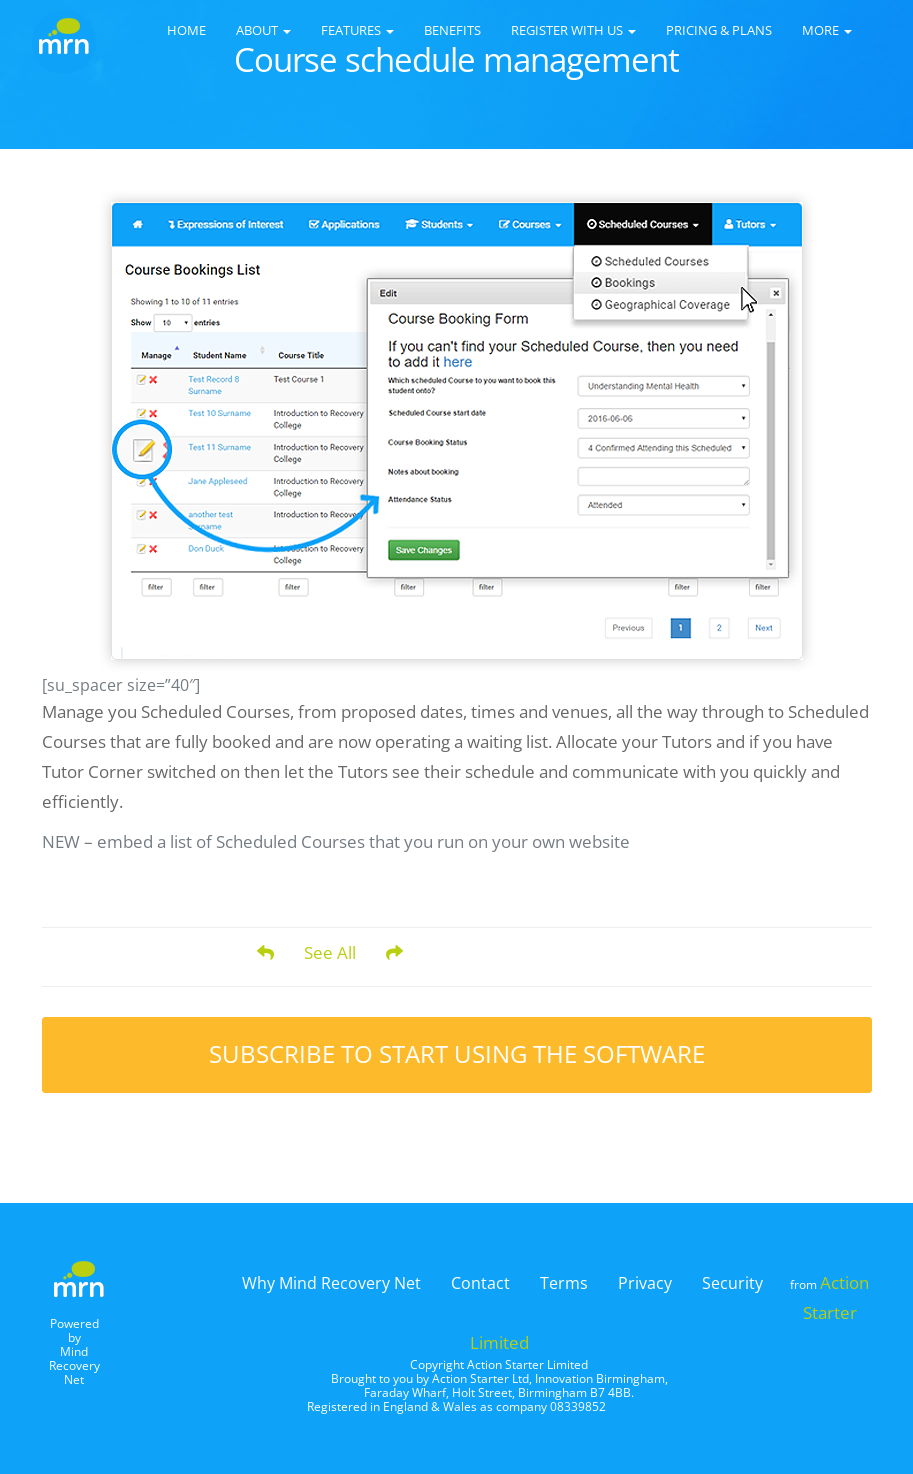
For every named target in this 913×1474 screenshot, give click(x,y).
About (263, 30)
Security (732, 1283)
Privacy (645, 1283)
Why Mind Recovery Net (331, 1283)
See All (330, 952)
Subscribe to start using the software (457, 1054)
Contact (480, 1283)
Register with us (573, 30)
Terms (564, 1283)
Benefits (452, 30)
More (827, 30)
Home (186, 30)
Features (357, 30)
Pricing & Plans (719, 30)
